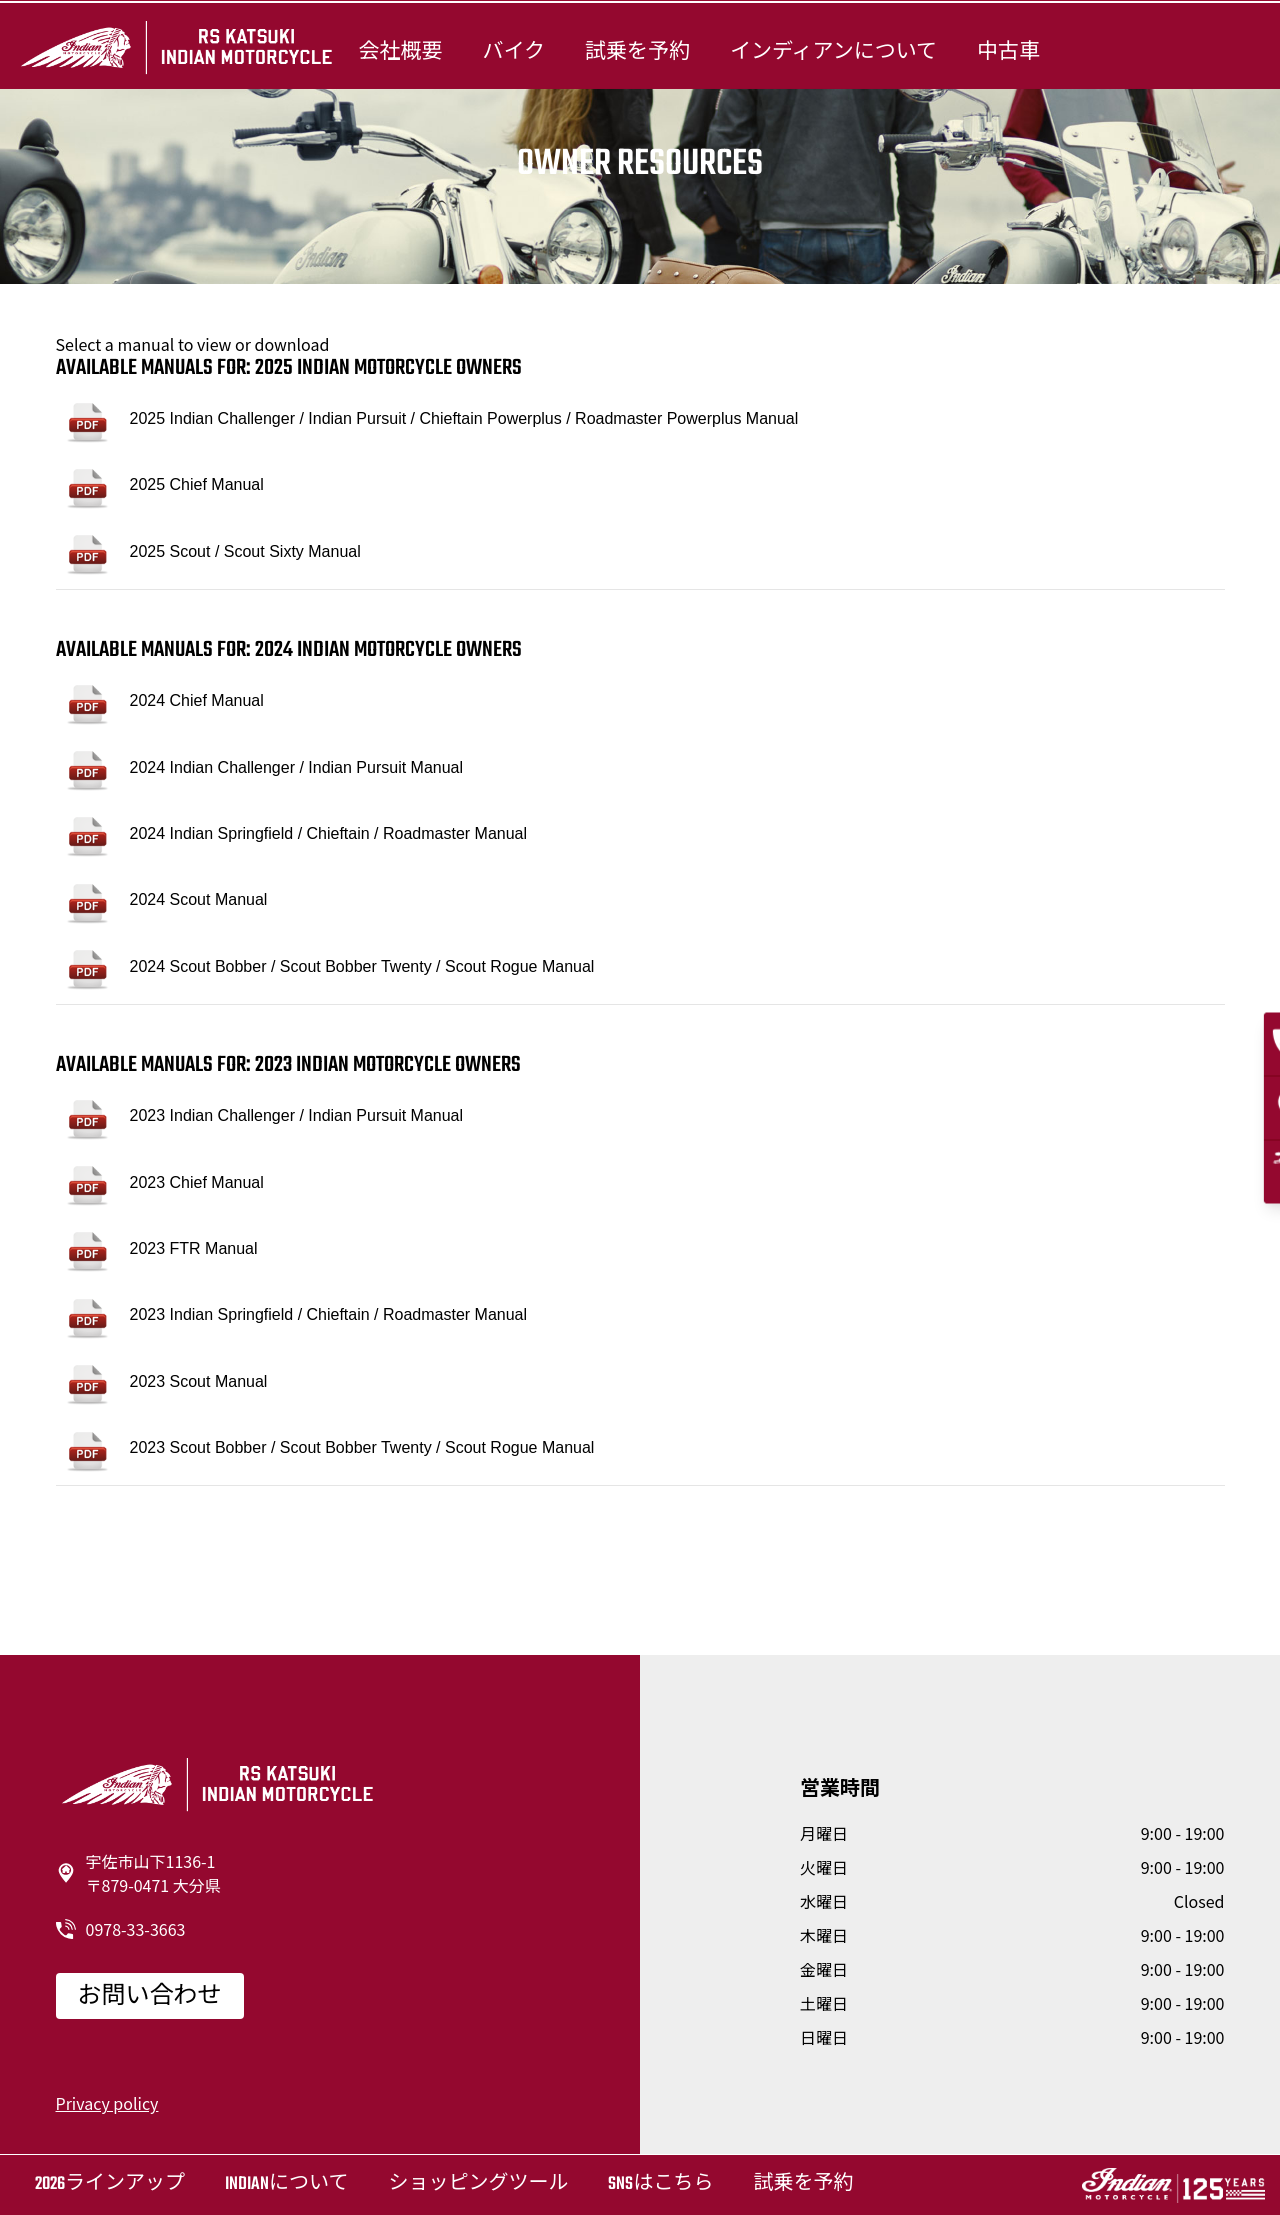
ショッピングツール (478, 2184)
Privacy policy (107, 2103)
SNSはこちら (660, 2184)
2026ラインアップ (110, 2184)
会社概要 (400, 52)
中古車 (1008, 52)
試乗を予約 (637, 52)
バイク (513, 52)
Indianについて (286, 2184)
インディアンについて (833, 52)
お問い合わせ (150, 1997)
